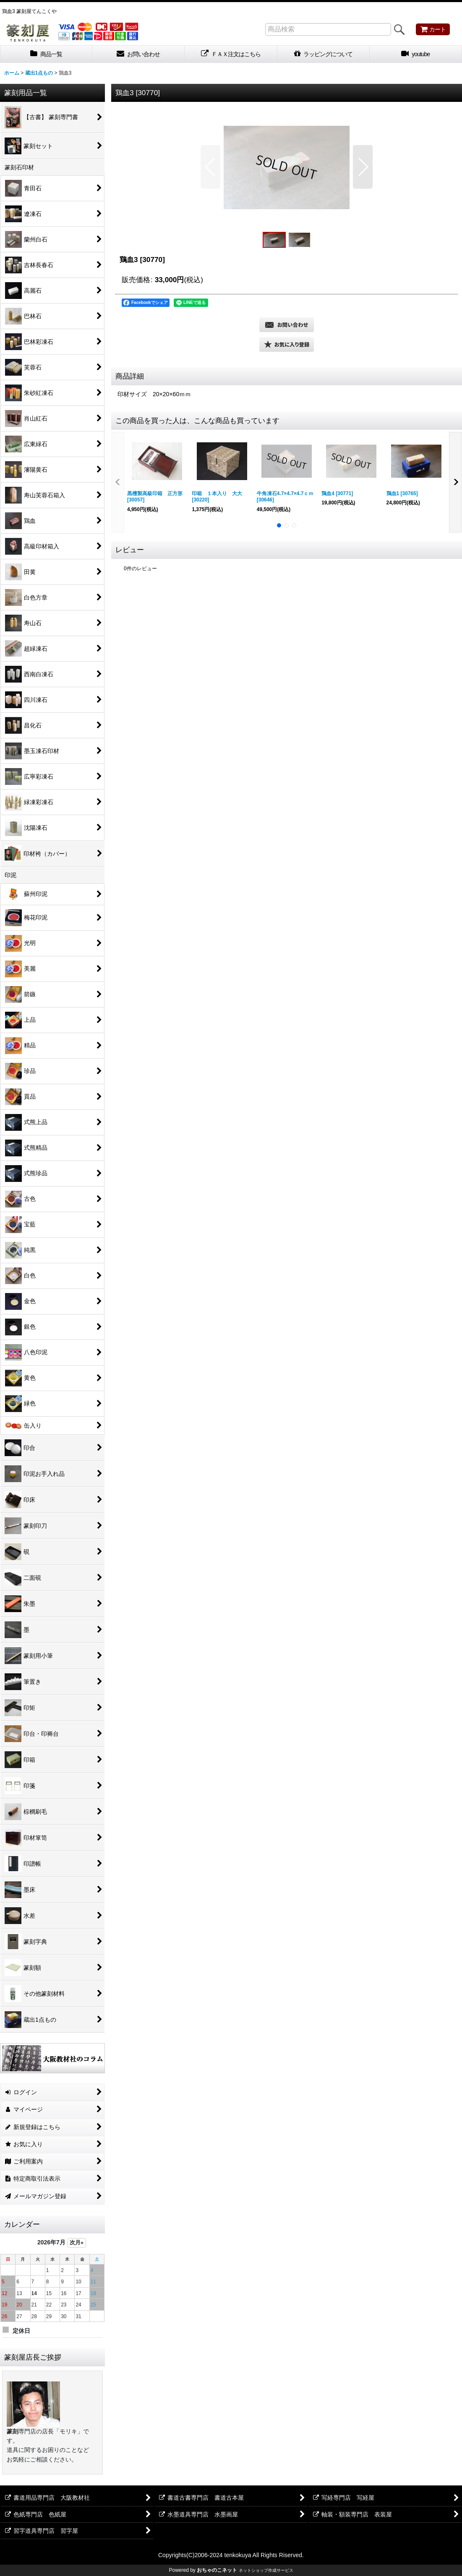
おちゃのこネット (217, 2570)
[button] (210, 167)
